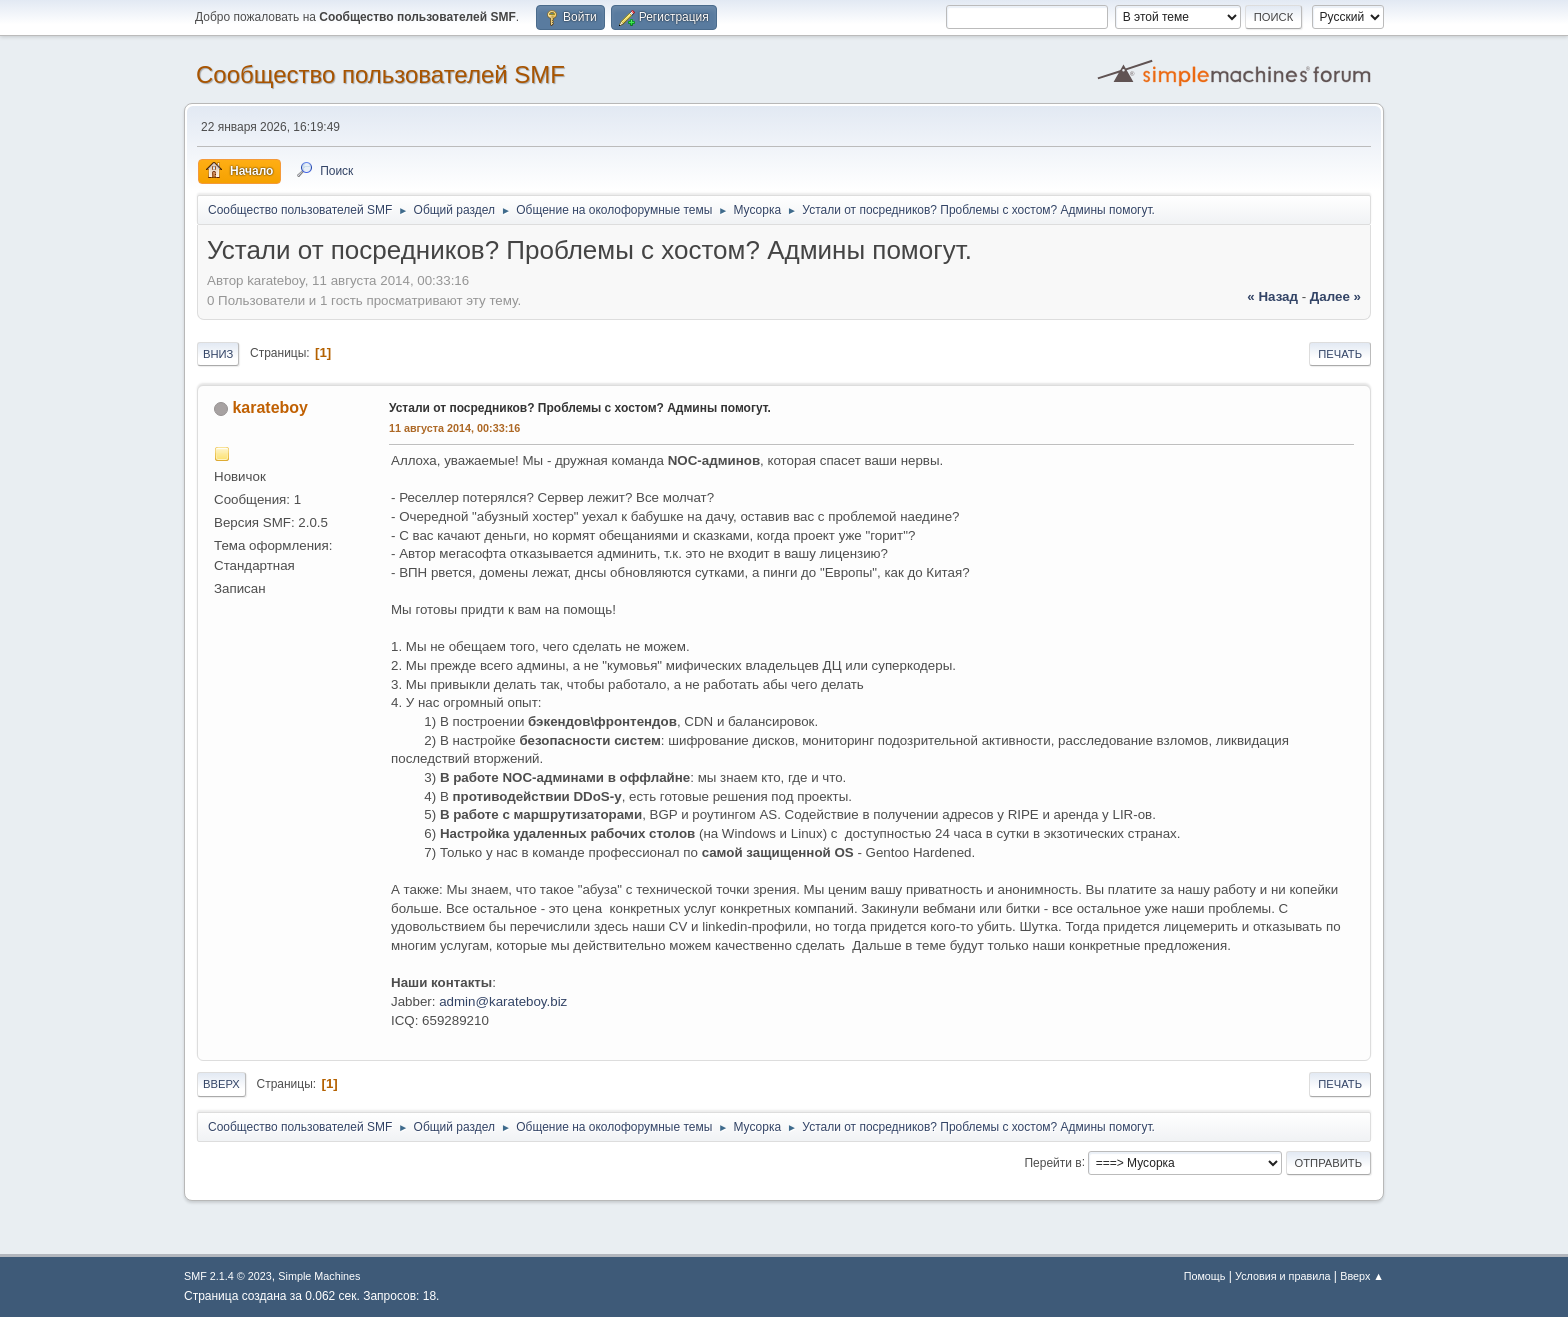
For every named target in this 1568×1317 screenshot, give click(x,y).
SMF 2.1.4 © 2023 (228, 1276)
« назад (1272, 296)
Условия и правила (1282, 1276)
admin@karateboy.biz (503, 1001)
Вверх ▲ (1362, 1276)
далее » (1335, 296)
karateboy (270, 407)
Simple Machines (319, 1276)
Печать (1340, 354)
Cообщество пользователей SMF (380, 74)
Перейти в (1052, 1162)
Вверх (221, 1084)
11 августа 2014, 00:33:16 (454, 428)
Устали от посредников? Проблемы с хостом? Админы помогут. (580, 408)
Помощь (1205, 1276)
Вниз (218, 354)
